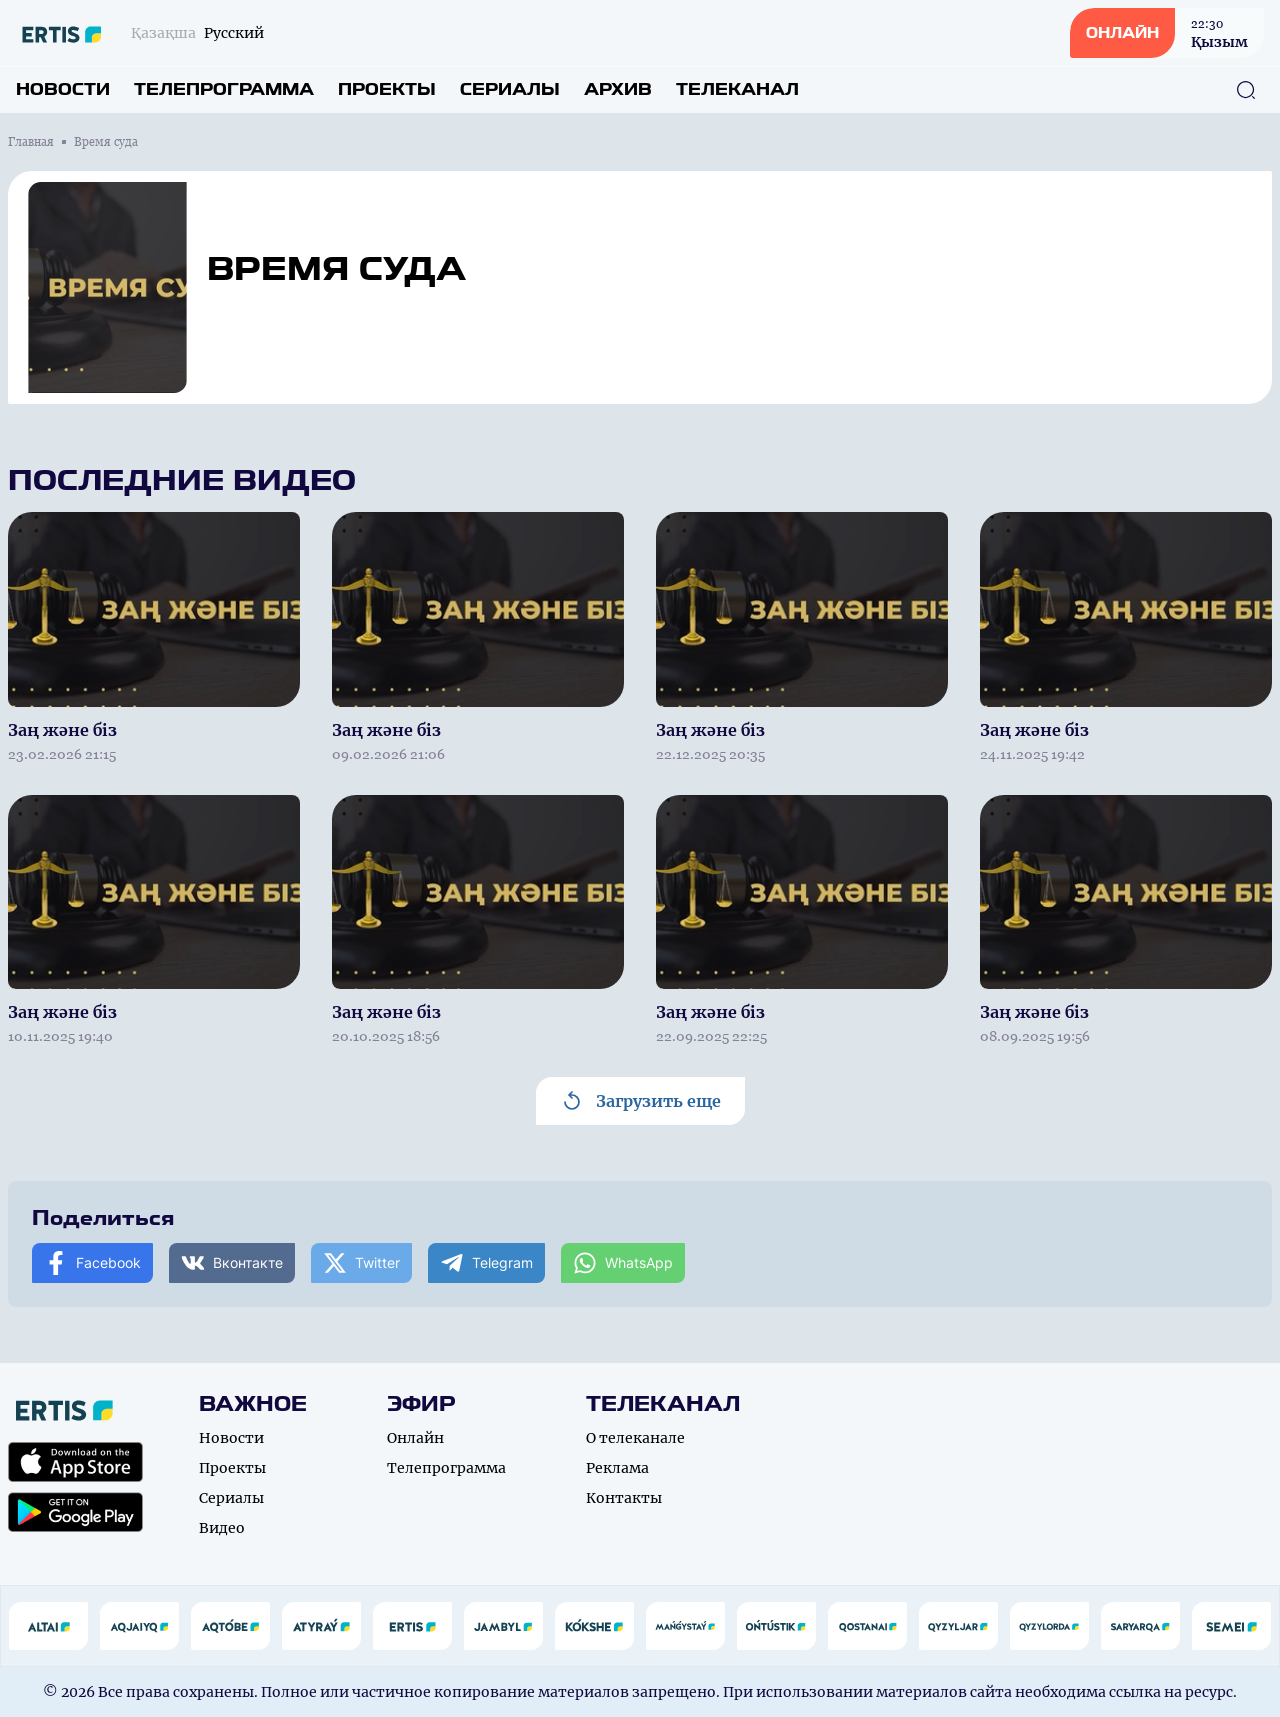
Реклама (617, 1468)
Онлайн (415, 1438)
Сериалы (510, 89)
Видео (222, 1528)
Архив (618, 89)
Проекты (387, 89)
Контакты (624, 1498)
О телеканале (635, 1438)
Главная (31, 142)
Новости (63, 89)
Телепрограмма (224, 89)
